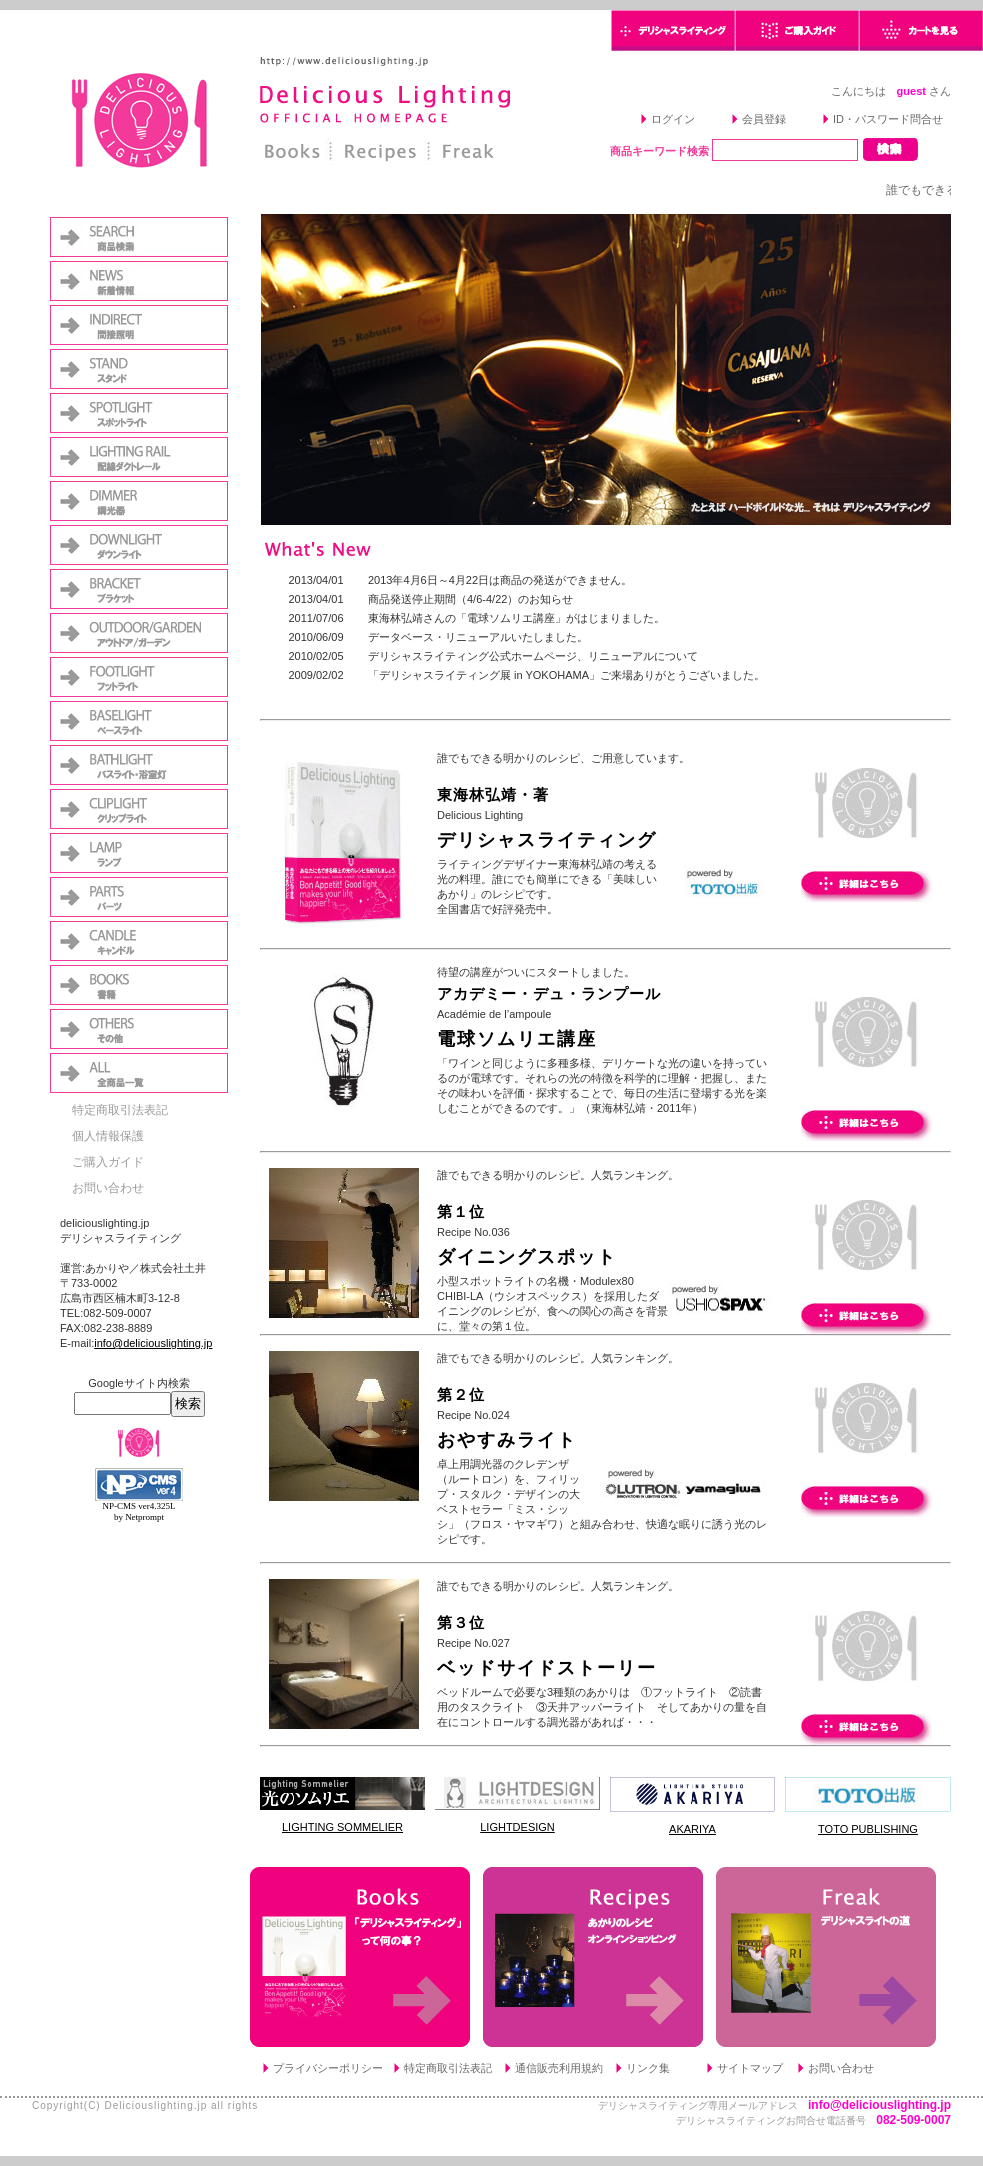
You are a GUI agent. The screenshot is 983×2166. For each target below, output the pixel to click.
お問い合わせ (108, 1188)
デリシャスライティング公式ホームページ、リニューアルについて (533, 656)
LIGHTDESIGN (517, 1827)
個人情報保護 (108, 1136)
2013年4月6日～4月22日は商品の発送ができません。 (500, 580)
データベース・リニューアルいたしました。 (478, 637)
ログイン (673, 119)
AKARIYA (692, 1829)
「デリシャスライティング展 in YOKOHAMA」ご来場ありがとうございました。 (566, 675)
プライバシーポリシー (328, 2068)
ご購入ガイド (108, 1162)
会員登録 (764, 119)
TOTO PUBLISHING (868, 1829)
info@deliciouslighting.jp (153, 1343)
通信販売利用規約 (559, 2068)
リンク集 (648, 2068)
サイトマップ (750, 2068)
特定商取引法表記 (120, 1110)
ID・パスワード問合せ (888, 119)
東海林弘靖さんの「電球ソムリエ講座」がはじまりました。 (516, 618)
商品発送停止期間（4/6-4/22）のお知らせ (470, 599)
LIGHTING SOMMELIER (342, 1827)
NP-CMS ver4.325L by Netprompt (138, 1511)
